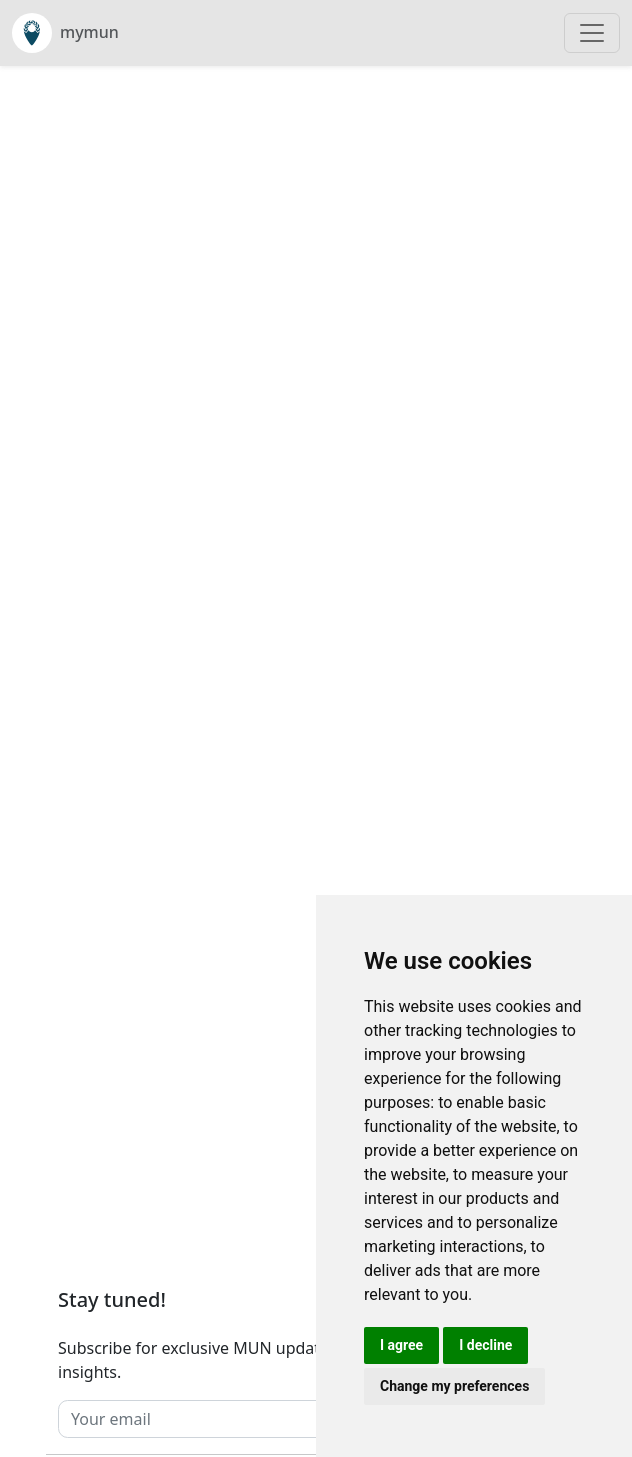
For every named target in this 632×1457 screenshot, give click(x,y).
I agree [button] (401, 1345)
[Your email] (275, 1419)
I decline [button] (485, 1345)
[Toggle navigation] (592, 33)
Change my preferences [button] (454, 1386)
